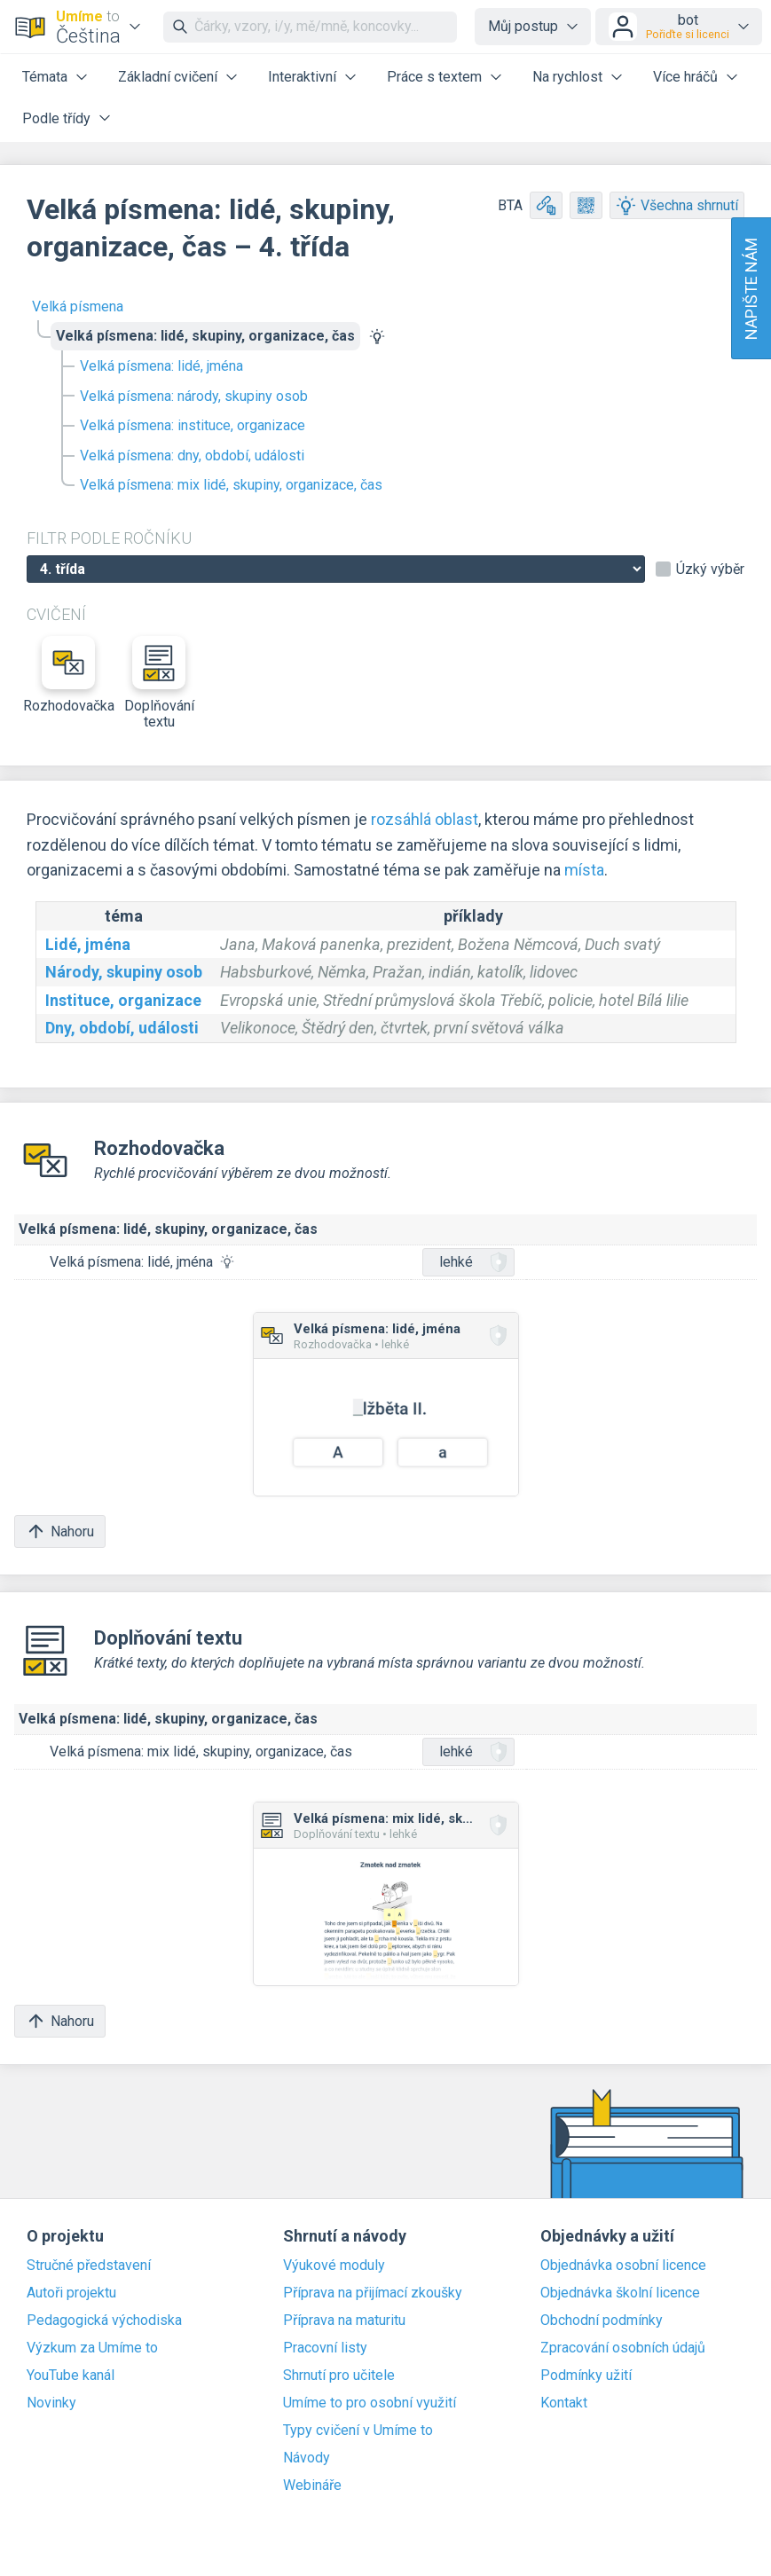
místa (584, 869)
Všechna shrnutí (677, 205)
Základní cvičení (167, 76)
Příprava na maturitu (344, 2321)
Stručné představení (89, 2266)
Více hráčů (685, 76)
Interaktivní (302, 76)
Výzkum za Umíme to (92, 2348)
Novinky (51, 2403)
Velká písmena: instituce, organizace (192, 425)
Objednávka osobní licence (623, 2266)
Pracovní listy (325, 2348)
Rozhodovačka (68, 675)
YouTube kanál (70, 2376)
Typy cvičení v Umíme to (358, 2431)
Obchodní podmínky (601, 2321)
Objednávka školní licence (620, 2293)
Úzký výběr (710, 569)
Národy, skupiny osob (123, 971)
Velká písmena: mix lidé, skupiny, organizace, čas (231, 484)
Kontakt (563, 2403)
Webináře (312, 2486)
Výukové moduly (334, 2266)
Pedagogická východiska (104, 2321)
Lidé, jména (87, 944)
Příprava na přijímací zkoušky (372, 2293)
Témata (44, 76)
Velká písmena (77, 306)
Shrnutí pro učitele (339, 2376)
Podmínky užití (586, 2376)
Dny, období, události (122, 1027)
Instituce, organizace (123, 1000)
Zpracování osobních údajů (622, 2348)
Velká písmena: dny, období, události (192, 455)
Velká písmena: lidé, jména (161, 365)
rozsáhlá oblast (424, 819)
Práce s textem (434, 76)
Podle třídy (56, 118)
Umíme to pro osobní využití (369, 2403)
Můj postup (523, 26)
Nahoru (60, 1531)
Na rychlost (567, 76)
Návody (306, 2458)
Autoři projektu (71, 2293)
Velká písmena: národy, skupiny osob (194, 396)
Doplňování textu (159, 683)
